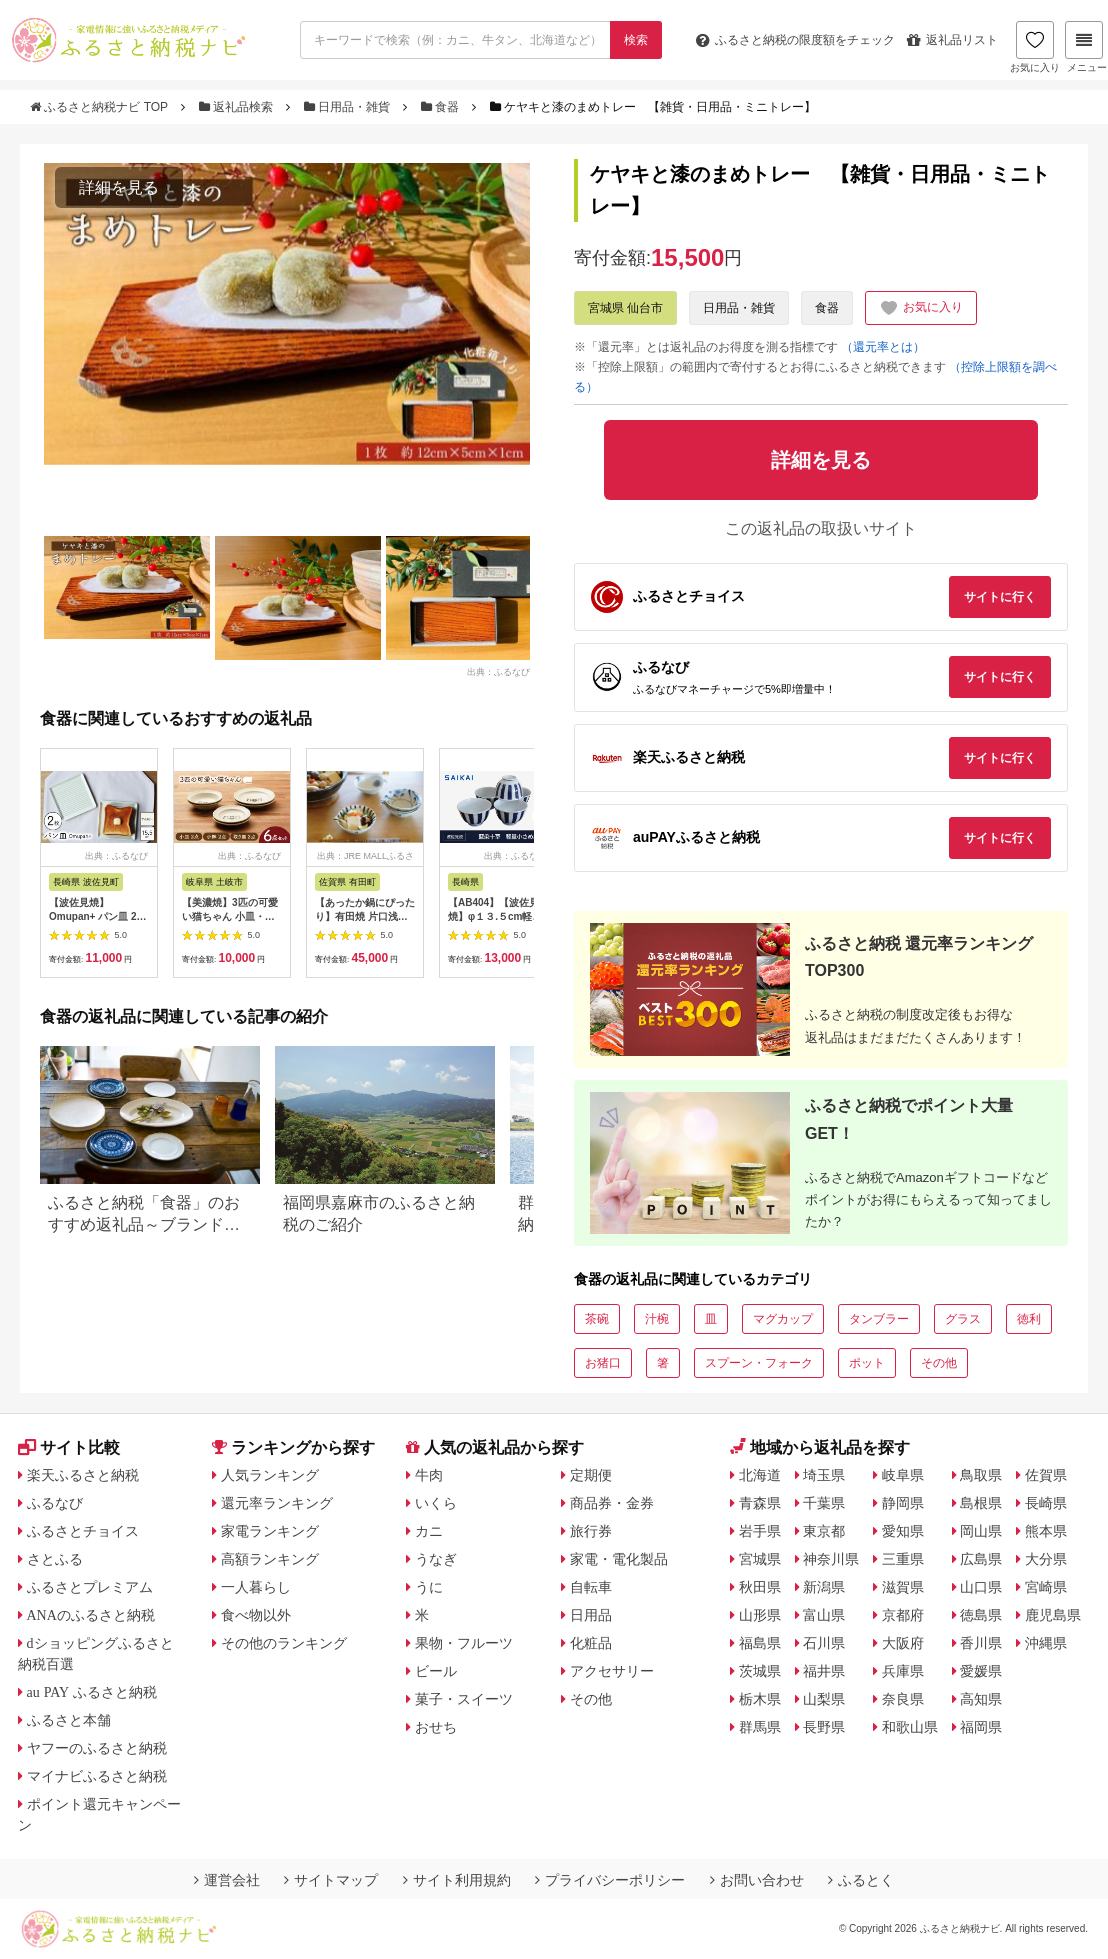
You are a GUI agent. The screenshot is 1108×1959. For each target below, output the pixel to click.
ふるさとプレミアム (90, 1587)
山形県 (760, 1615)
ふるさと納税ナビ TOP (100, 107)
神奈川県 (831, 1559)
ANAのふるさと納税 (91, 1615)
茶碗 (597, 1319)
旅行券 (591, 1531)
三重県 (903, 1559)
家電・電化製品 (619, 1559)
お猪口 (603, 1363)
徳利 (1029, 1319)
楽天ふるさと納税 (83, 1475)
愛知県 (903, 1531)
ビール (436, 1671)
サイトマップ (331, 1880)
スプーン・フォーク (759, 1363)
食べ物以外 (256, 1615)
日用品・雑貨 (349, 107)
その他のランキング (284, 1643)
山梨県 (824, 1699)
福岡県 (981, 1727)
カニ (429, 1531)
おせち (436, 1727)
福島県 (760, 1643)
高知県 (981, 1699)
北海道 (760, 1475)
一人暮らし (256, 1587)
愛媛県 (981, 1671)
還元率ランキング (277, 1503)
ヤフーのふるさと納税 (97, 1748)
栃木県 (760, 1699)
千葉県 (824, 1503)
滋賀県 (903, 1587)
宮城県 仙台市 (625, 308)
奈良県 (903, 1699)
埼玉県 (824, 1475)
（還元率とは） (883, 347)
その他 (939, 1363)
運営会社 (227, 1880)
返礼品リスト (952, 40)
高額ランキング (270, 1559)
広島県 (981, 1559)
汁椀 (657, 1319)
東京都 (824, 1531)
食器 (442, 107)
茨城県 (760, 1671)
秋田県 (760, 1587)
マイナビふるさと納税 (97, 1776)
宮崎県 (1046, 1587)
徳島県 (981, 1615)
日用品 (591, 1615)
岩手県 (760, 1531)
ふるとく (861, 1880)
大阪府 (903, 1643)
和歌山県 (910, 1727)
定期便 (591, 1475)
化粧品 (591, 1643)
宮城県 (760, 1559)
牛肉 (429, 1475)
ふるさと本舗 (69, 1720)
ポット (867, 1363)
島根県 (981, 1503)
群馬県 (760, 1727)
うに (429, 1587)
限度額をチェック (795, 40)
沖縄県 (1046, 1643)
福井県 (824, 1671)
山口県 (981, 1587)
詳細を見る (119, 187)
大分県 (1046, 1559)
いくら (436, 1503)
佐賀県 (1046, 1475)
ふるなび (55, 1503)
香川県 (981, 1643)
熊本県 (1046, 1531)
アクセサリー (612, 1671)
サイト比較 (69, 1447)
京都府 (903, 1615)
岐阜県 (903, 1475)
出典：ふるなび (498, 671)
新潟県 (824, 1587)
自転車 (591, 1587)
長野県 (824, 1727)
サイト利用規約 (457, 1880)
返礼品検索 (238, 107)
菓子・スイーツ (464, 1699)
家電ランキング (270, 1531)
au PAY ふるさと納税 (92, 1692)
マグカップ (783, 1319)
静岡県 (903, 1503)
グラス (963, 1319)
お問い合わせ (757, 1880)
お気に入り (1035, 47)
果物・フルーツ (464, 1643)
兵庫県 (903, 1671)
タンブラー (879, 1319)
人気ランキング (270, 1475)
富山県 (824, 1615)
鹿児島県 (1053, 1615)
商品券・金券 (612, 1503)
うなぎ (436, 1559)
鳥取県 (981, 1475)
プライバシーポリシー (610, 1880)
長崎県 (1046, 1503)
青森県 (760, 1503)
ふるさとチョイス (83, 1531)
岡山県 (981, 1531)
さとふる (55, 1559)
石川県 (824, 1643)
